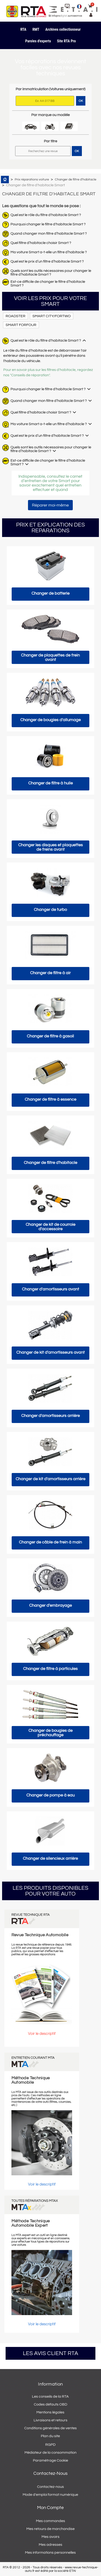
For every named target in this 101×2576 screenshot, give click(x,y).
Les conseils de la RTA (50, 2396)
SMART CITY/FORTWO (51, 316)
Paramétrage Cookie (50, 2460)
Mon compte (50, 2507)
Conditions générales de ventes (50, 2428)
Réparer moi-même (50, 505)
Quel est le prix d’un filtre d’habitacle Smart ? (47, 261)
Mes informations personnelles (50, 2552)
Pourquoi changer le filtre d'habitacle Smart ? (48, 224)
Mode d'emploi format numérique (50, 2494)
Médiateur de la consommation (50, 2452)
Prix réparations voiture (32, 179)
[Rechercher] (42, 151)
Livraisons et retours (50, 2420)
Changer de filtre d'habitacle (75, 179)
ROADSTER (15, 316)
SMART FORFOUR (21, 325)
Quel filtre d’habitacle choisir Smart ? (40, 243)
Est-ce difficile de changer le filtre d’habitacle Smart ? (47, 283)
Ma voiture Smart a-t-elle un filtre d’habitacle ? (48, 252)
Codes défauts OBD (50, 2404)
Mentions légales (50, 2412)
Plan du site (50, 2436)
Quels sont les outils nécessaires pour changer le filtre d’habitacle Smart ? (50, 272)
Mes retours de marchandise (50, 2529)
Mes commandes (50, 2521)
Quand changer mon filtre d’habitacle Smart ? (48, 233)
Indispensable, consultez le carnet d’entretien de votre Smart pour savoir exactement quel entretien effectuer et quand (50, 483)
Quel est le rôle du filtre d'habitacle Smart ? (45, 215)
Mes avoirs (50, 2537)
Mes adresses (50, 2544)
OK (77, 151)
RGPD (50, 2444)
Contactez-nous (50, 2487)
